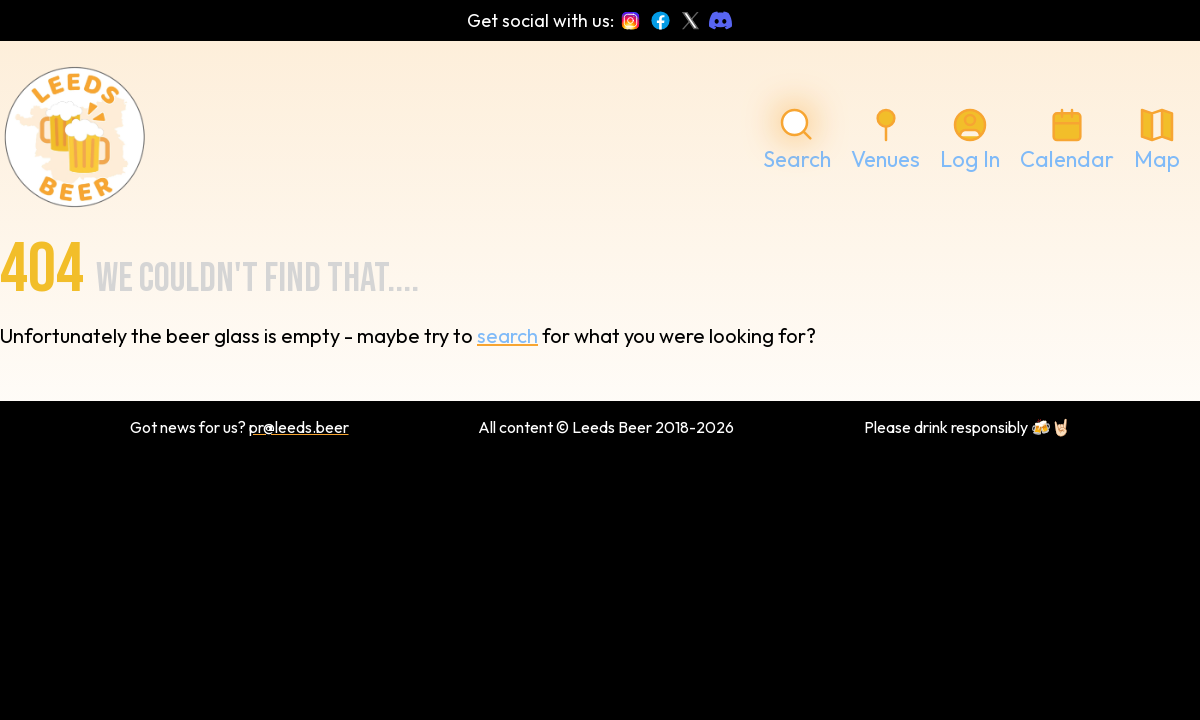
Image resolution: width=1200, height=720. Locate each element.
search (507, 335)
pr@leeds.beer (299, 427)
